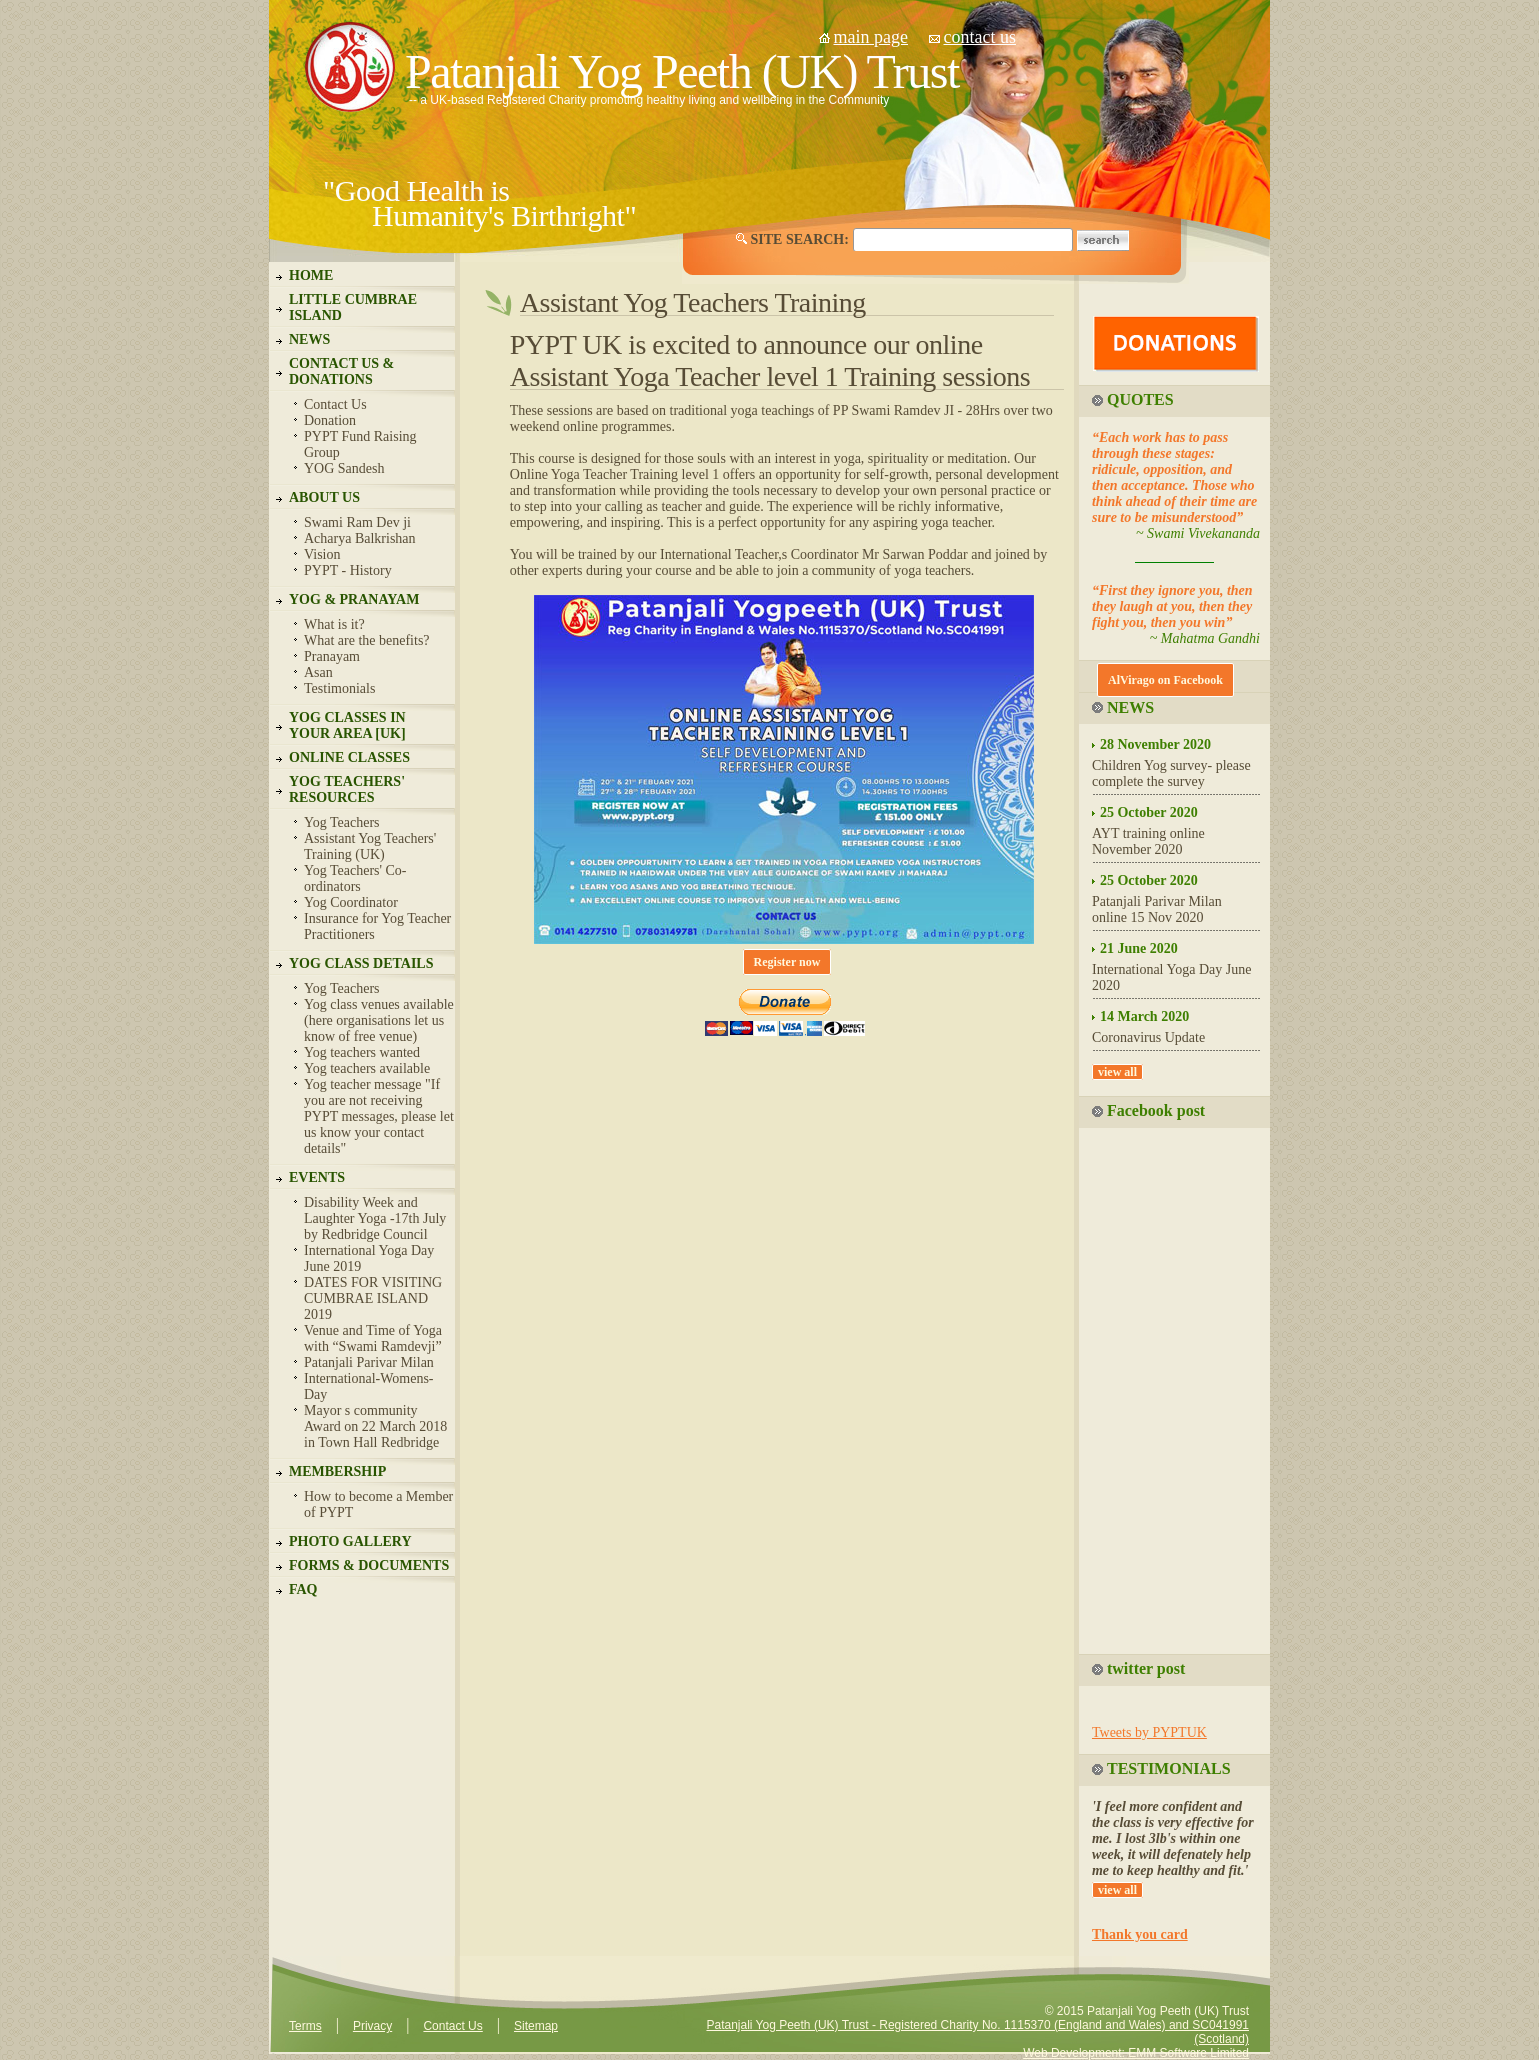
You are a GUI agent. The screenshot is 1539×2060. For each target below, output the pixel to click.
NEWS (309, 339)
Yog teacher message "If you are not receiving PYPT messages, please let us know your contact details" (379, 1116)
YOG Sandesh (344, 468)
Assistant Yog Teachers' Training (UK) (370, 846)
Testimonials (339, 688)
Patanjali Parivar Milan (369, 1362)
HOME (311, 275)
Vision (322, 554)
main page (871, 37)
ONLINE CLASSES (349, 757)
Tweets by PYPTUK (1149, 1732)
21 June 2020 (1139, 948)
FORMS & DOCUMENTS (369, 1565)
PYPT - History (348, 570)
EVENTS (317, 1177)
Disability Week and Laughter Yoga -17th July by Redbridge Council (375, 1218)
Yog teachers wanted (362, 1052)
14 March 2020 (1144, 1016)
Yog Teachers (342, 822)
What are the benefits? (367, 640)
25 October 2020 (1149, 812)
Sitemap (536, 2026)
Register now (787, 962)
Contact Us (335, 404)
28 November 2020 (1155, 744)
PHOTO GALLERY (350, 1541)
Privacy (372, 2026)
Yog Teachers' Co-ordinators (355, 878)
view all (1117, 1072)
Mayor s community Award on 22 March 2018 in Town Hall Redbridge (375, 1426)
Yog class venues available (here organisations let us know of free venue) (379, 1020)
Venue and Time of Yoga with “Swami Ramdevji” (373, 1338)
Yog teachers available (367, 1068)
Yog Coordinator (351, 902)
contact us (979, 37)
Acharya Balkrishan (360, 538)
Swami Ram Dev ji (357, 522)
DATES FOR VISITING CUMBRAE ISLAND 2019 (373, 1298)
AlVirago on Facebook (1165, 680)
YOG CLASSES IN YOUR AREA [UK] (347, 725)
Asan (318, 672)
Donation (330, 420)
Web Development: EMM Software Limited (1136, 2053)
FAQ (303, 1589)
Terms (305, 2026)
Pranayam (332, 656)
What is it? (334, 624)
